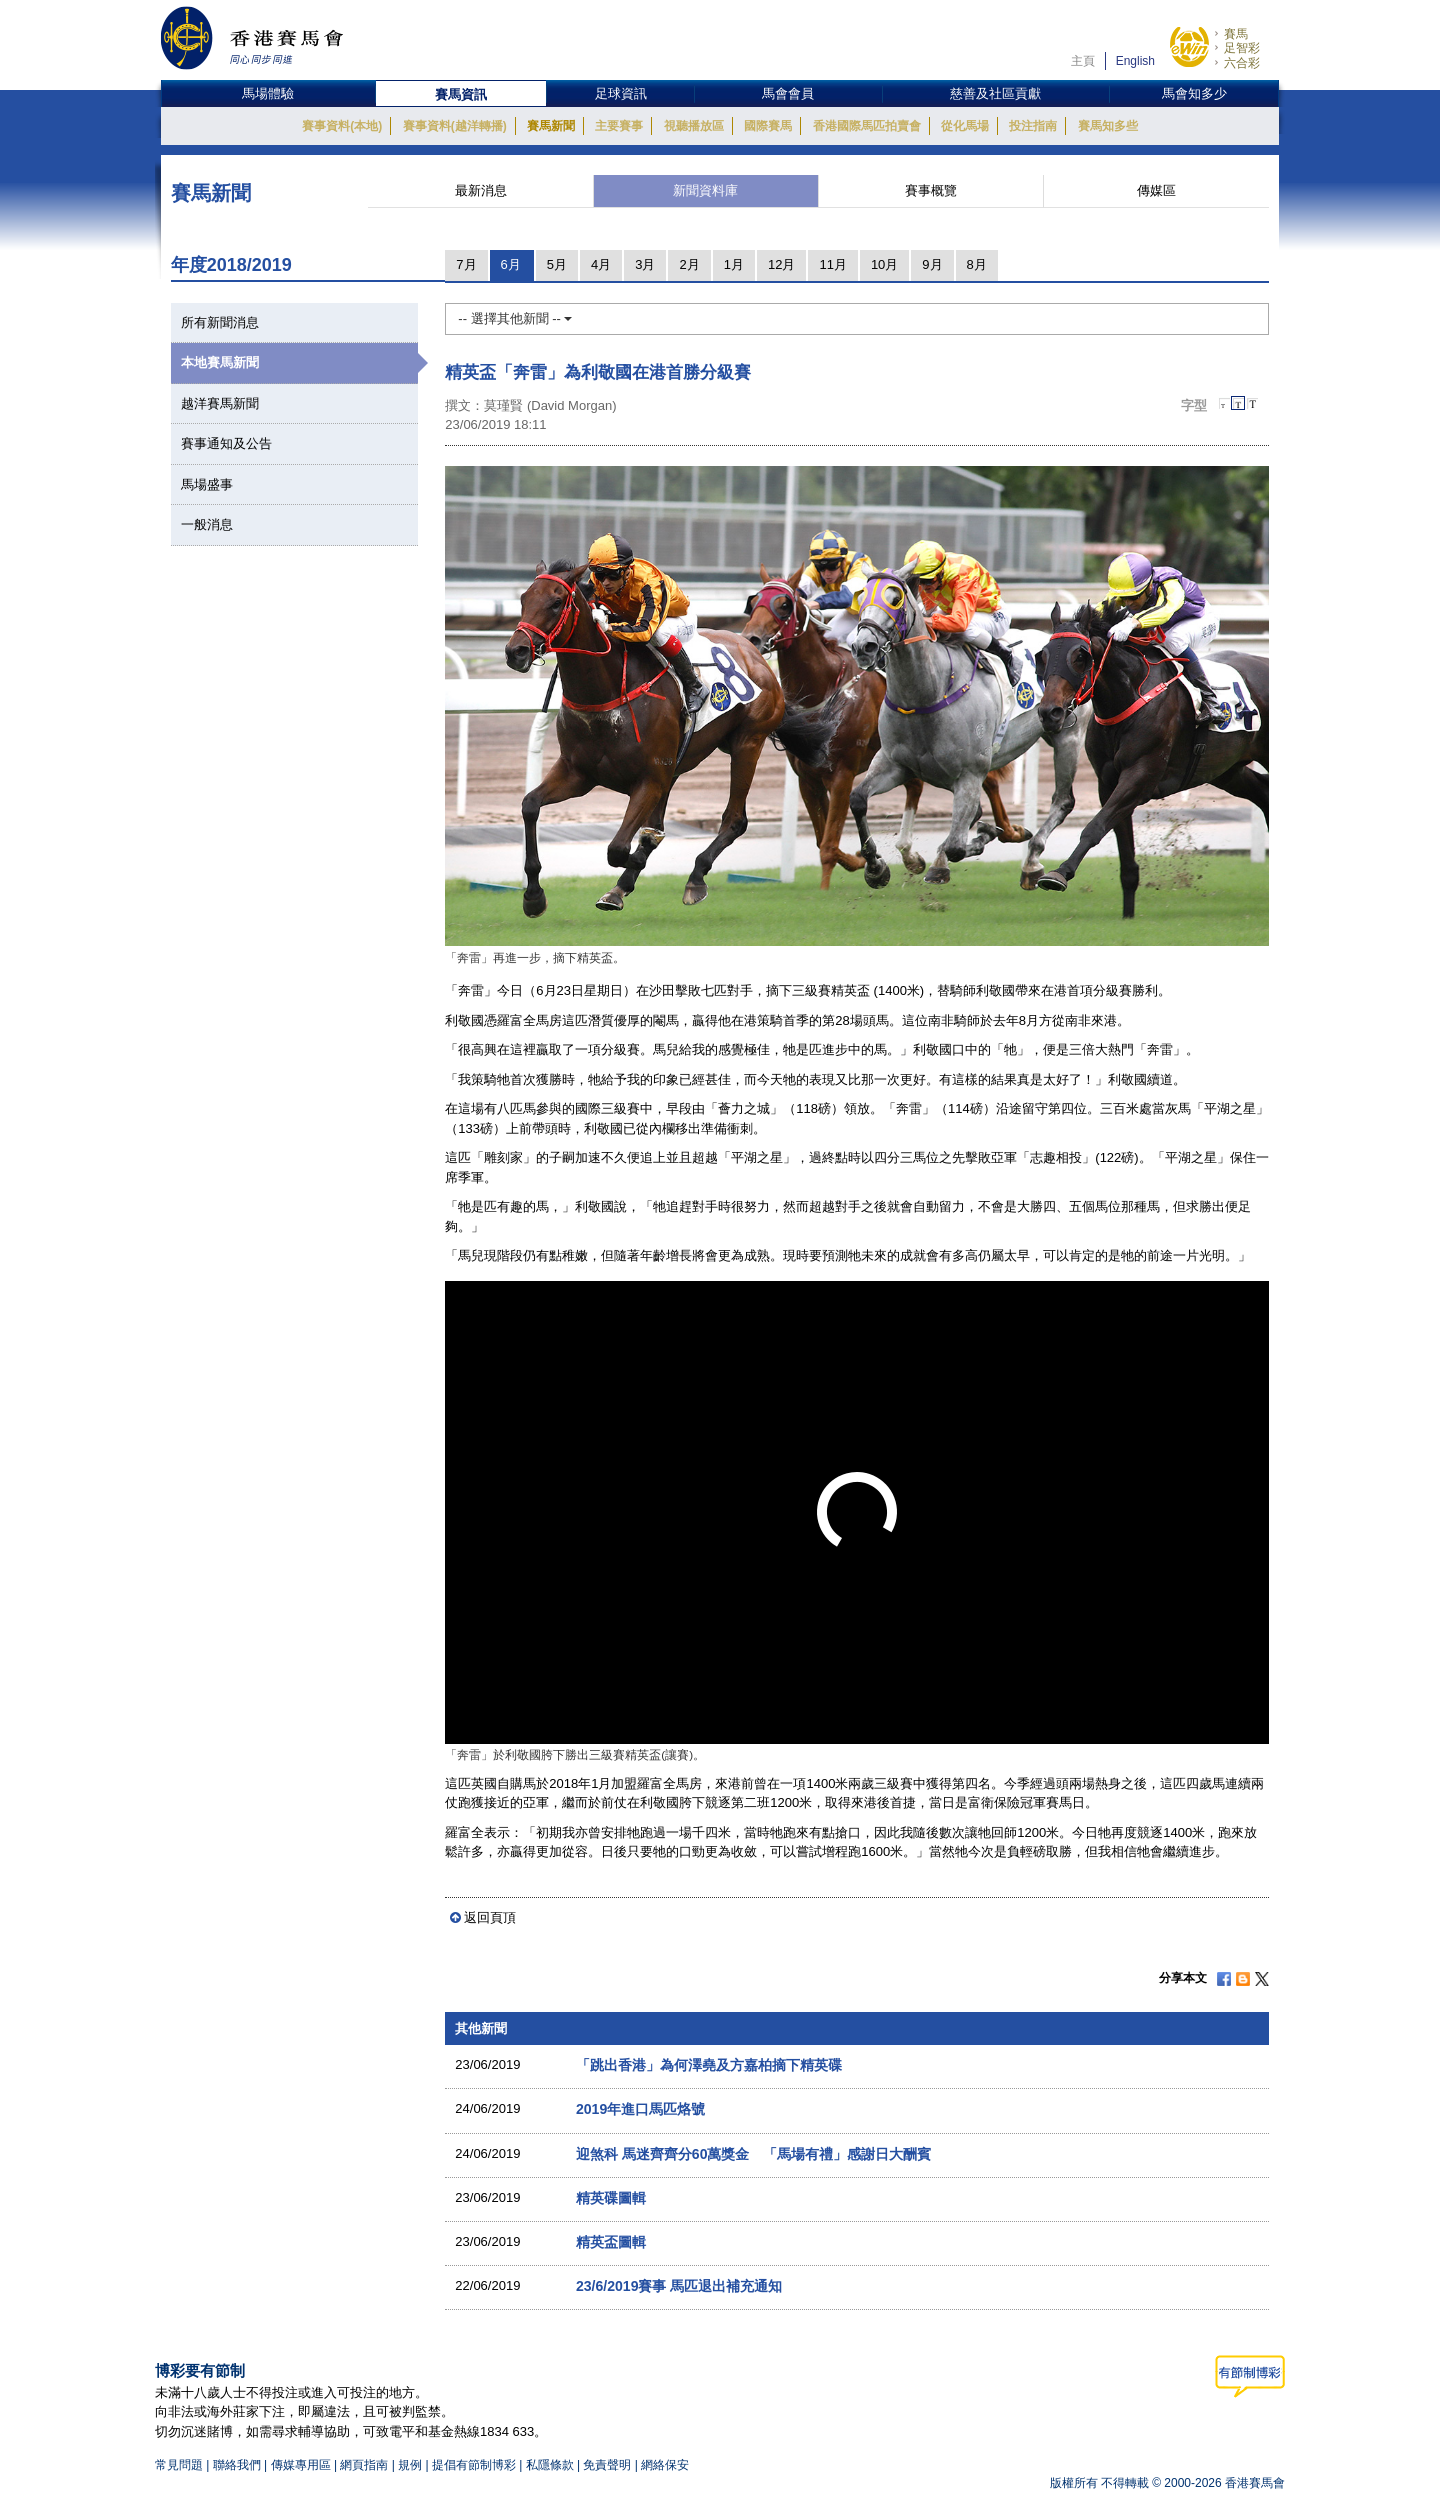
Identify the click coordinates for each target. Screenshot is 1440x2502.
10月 (884, 264)
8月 (977, 264)
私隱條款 (550, 2465)
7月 (466, 264)
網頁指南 (364, 2465)
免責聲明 (607, 2465)
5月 (557, 264)
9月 (932, 264)
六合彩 (1242, 63)
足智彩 (1242, 48)
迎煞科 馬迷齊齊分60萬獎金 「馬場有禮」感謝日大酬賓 (754, 2154)
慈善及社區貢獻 (995, 93)
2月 (689, 264)
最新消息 (481, 190)
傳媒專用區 (301, 2465)
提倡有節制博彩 (474, 2465)
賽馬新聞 (551, 126)
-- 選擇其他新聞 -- (515, 318)
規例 (411, 2465)
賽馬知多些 (1108, 126)
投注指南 (1033, 126)
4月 (601, 264)
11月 (832, 264)
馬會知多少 (1194, 93)
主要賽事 (619, 126)
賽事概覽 (931, 190)
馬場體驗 (268, 93)
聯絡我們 (237, 2465)
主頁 (1083, 61)
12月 (781, 264)
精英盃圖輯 (611, 2242)
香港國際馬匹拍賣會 (867, 126)
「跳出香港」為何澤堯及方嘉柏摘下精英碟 (709, 2065)
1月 (734, 264)
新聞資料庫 (705, 190)
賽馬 (1236, 34)
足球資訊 (621, 93)
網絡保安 (665, 2465)
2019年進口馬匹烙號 (640, 2109)
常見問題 (179, 2465)
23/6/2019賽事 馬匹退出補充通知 (679, 2286)
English (1135, 61)
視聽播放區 (694, 126)
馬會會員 (788, 93)
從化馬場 (965, 126)
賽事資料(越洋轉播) (455, 126)
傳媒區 (1156, 190)
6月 (511, 264)
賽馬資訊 (461, 94)
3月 (645, 264)
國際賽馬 (768, 126)
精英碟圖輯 (611, 2198)
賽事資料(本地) (342, 126)
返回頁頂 (490, 1917)
